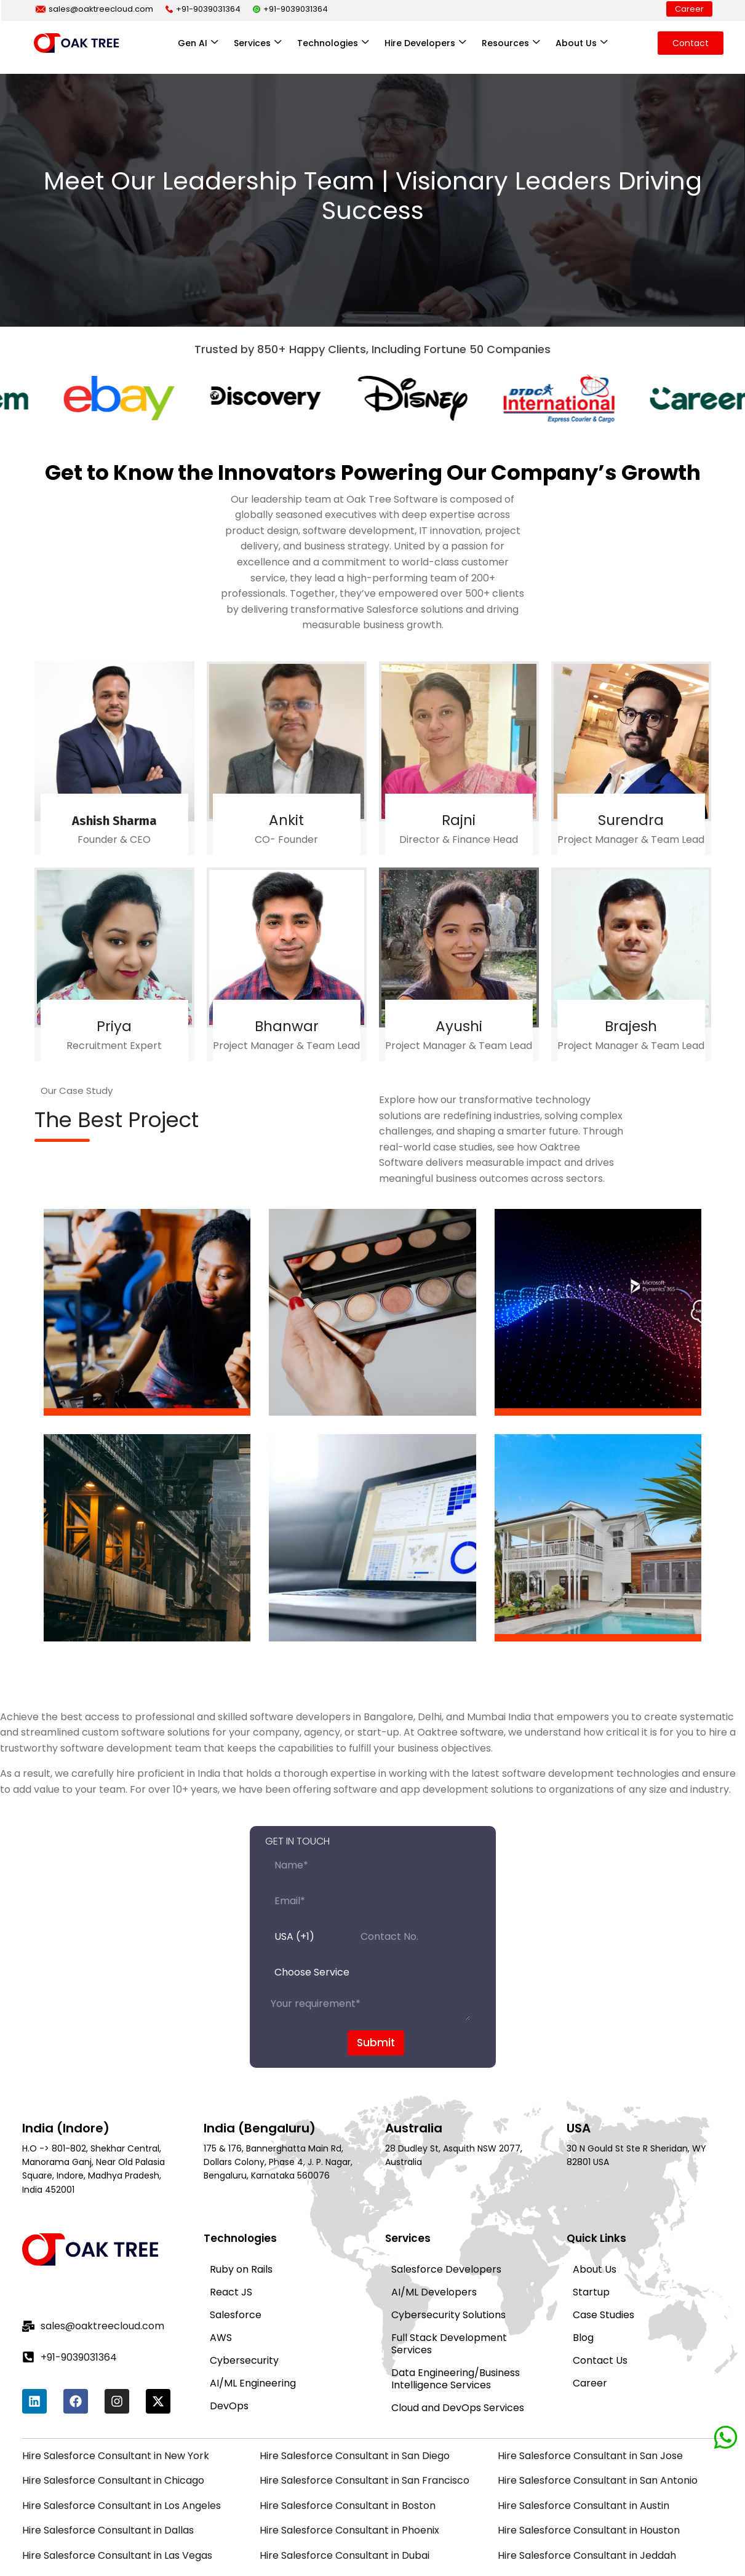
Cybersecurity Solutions (448, 2233)
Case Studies (603, 2233)
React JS (231, 2210)
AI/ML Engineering (253, 2301)
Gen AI (198, 43)
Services (257, 43)
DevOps (229, 2324)
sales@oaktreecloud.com (94, 9)
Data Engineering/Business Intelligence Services (455, 2297)
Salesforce (235, 2233)
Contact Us (600, 2278)
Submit (376, 1976)
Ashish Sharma (114, 789)
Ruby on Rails (241, 2187)
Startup (591, 2210)
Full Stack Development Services (449, 2262)
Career (689, 9)
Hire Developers (425, 43)
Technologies (333, 43)
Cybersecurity (244, 2278)
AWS (221, 2256)
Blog (583, 2256)
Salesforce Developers (446, 2187)
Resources (511, 43)
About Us (581, 43)
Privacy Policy (545, 2545)
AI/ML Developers (434, 2210)
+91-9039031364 (203, 9)
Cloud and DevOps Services (457, 2326)
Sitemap (697, 2545)
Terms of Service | (632, 2545)
